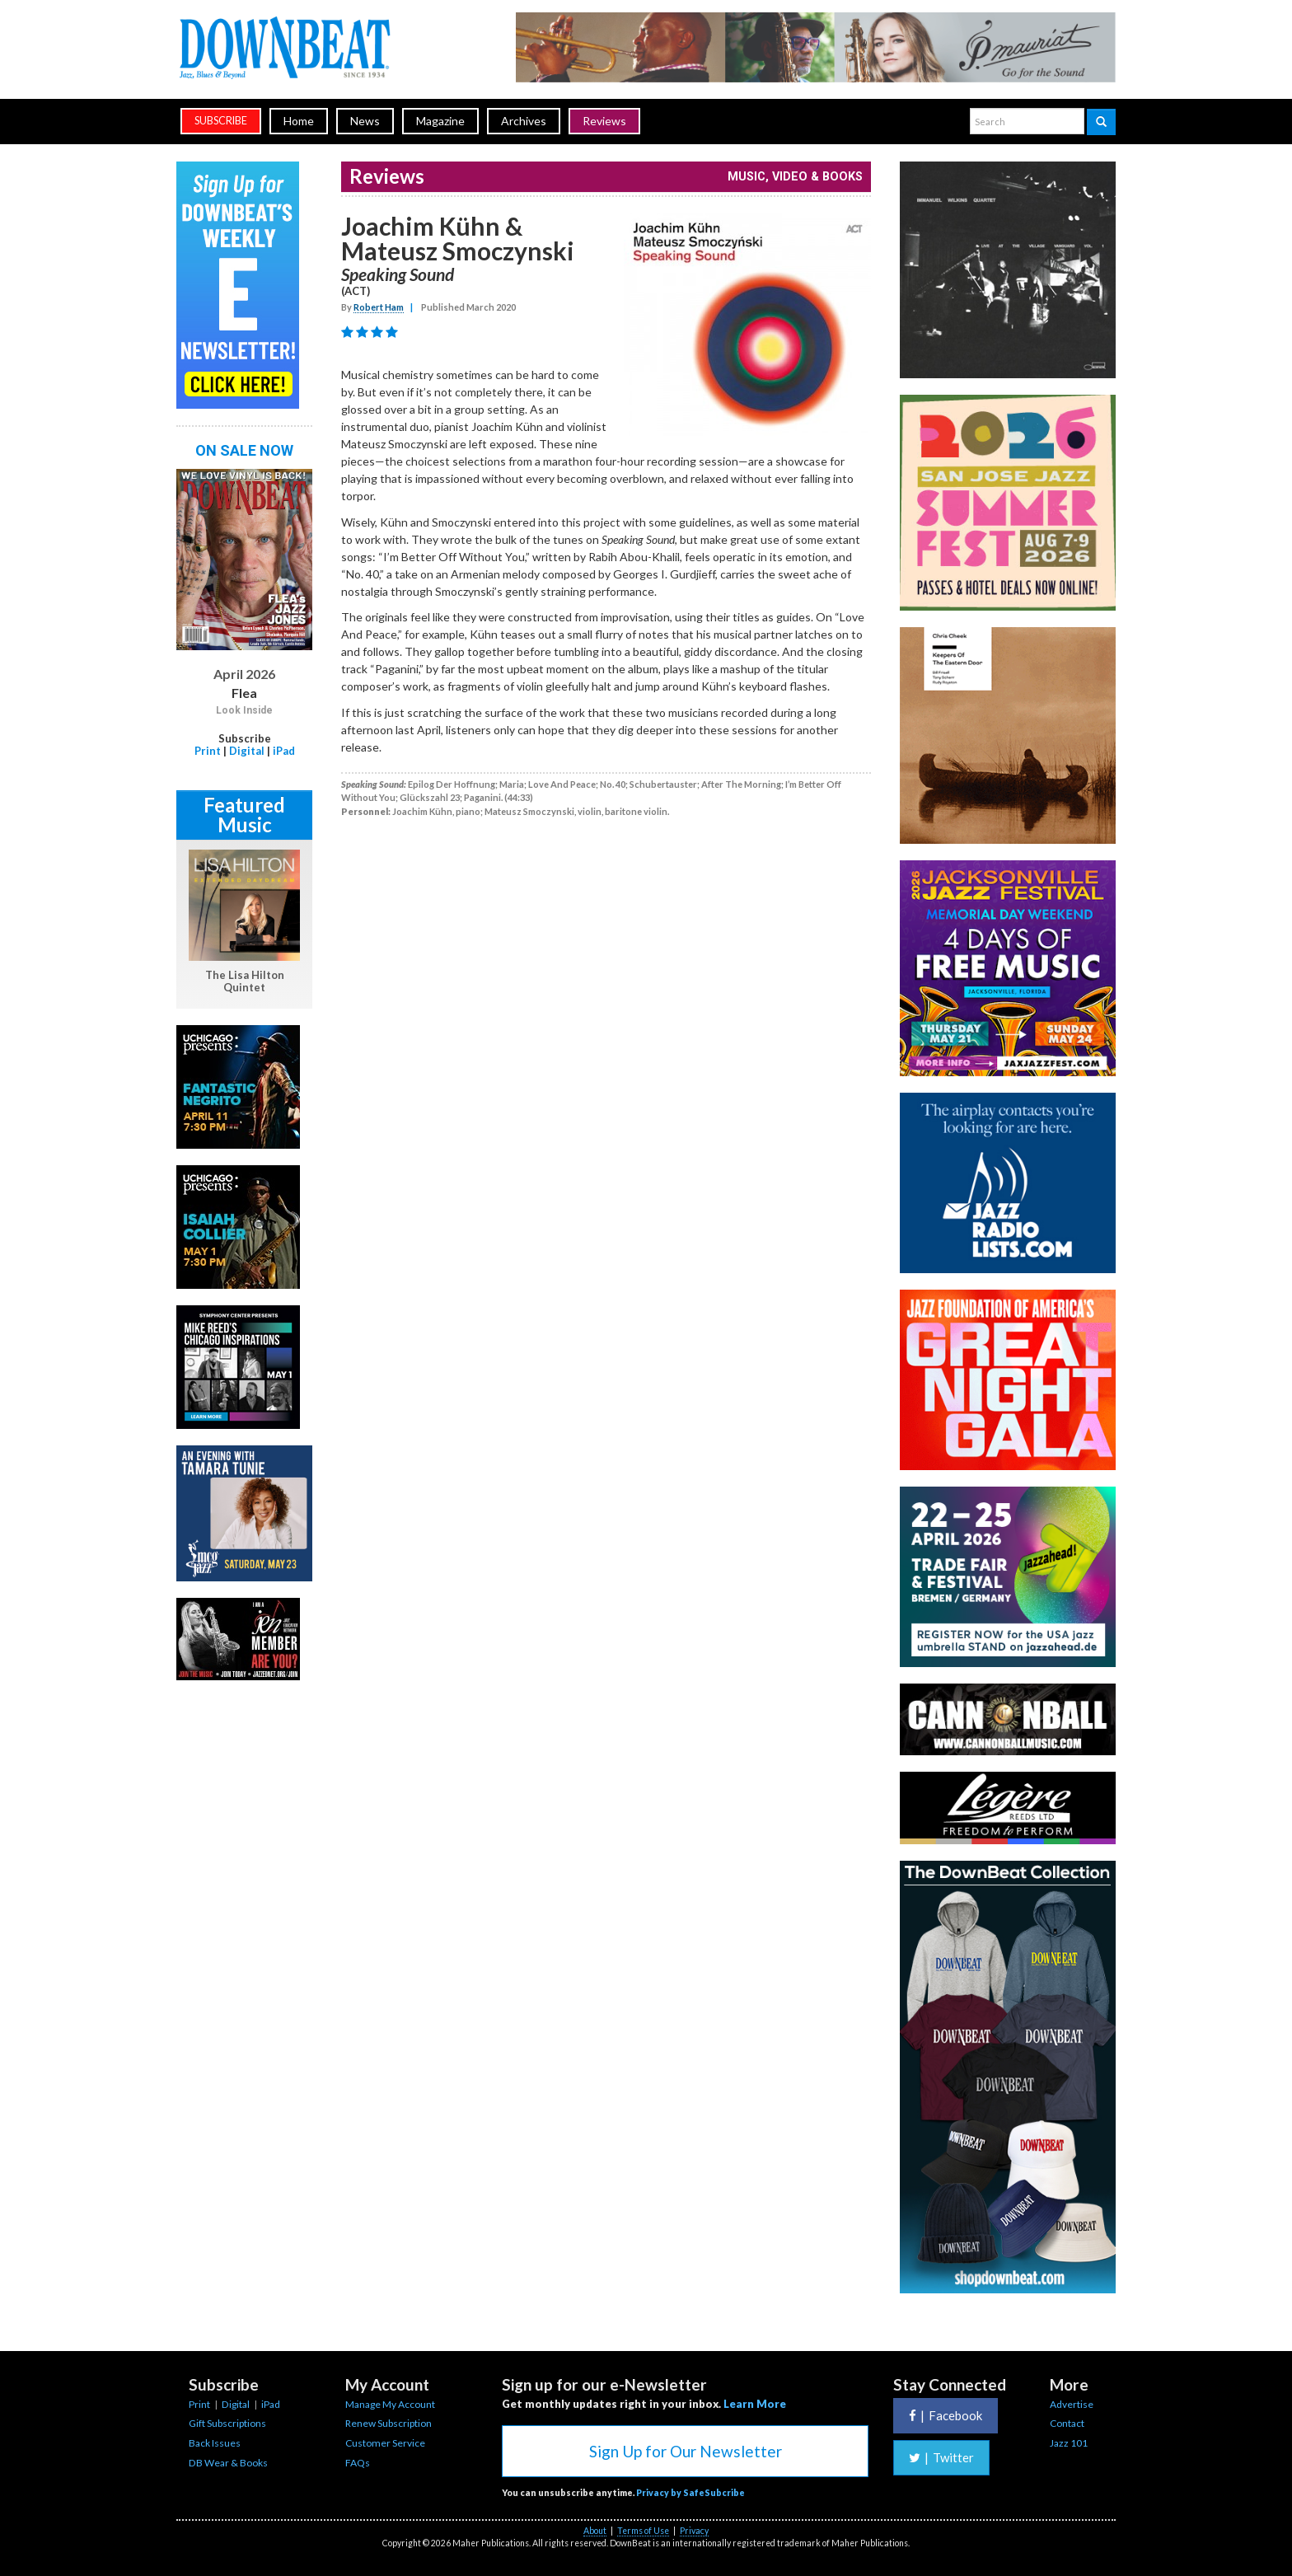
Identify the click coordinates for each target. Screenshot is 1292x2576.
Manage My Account (390, 2404)
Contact (1067, 2423)
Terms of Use (643, 2531)
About (594, 2531)
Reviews (604, 121)
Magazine (440, 121)
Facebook (945, 2415)
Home (298, 121)
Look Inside (244, 710)
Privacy (694, 2531)
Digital (246, 750)
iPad (284, 750)
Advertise (1071, 2404)
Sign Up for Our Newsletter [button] (685, 2451)
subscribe (220, 121)
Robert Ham (378, 307)
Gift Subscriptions (227, 2423)
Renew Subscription (388, 2423)
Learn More (754, 2403)
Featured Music (244, 814)
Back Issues (215, 2443)
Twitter (941, 2457)
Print (207, 750)
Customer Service (385, 2443)
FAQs (357, 2463)
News (365, 121)
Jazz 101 (1069, 2443)
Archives (523, 121)
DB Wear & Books (228, 2463)
